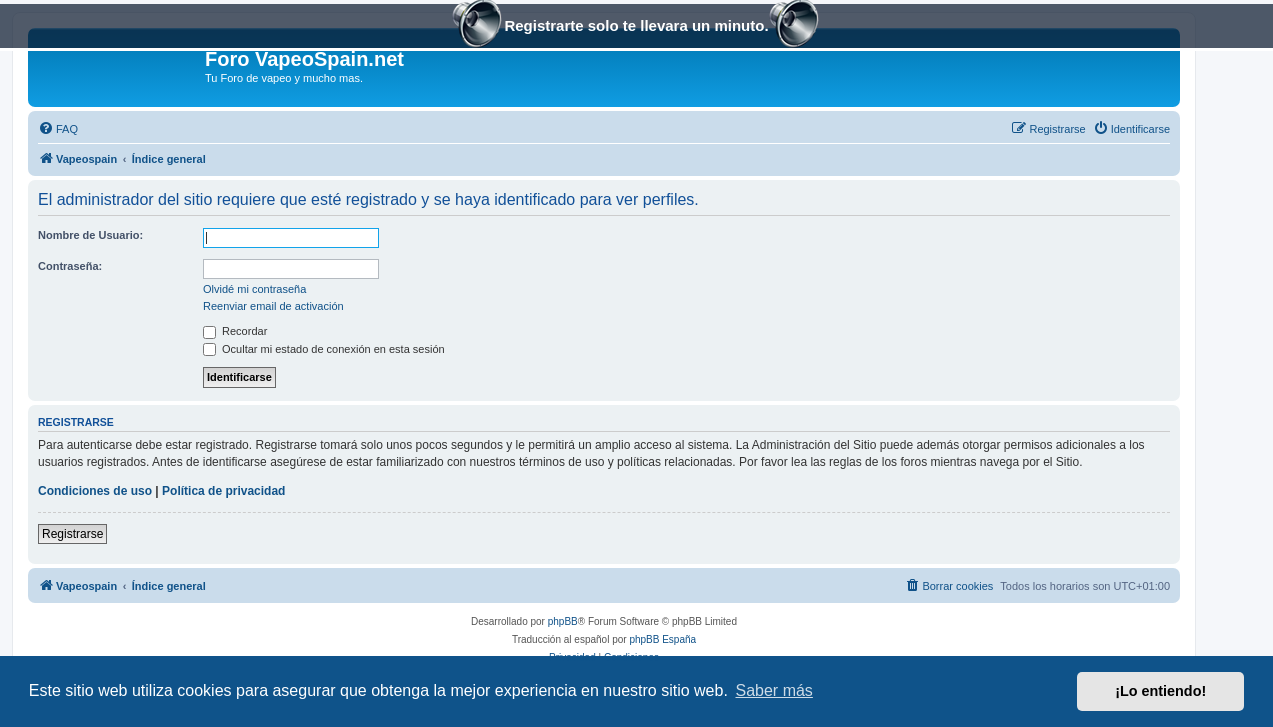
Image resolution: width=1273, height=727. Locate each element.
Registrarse (72, 534)
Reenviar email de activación (273, 306)
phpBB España (662, 639)
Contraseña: (70, 266)
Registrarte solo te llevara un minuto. (636, 27)
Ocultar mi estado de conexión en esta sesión (324, 349)
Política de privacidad (223, 491)
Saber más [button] (774, 690)
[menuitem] (58, 129)
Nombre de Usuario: (90, 235)
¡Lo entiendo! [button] (1160, 691)
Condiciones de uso (95, 491)
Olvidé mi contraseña (254, 289)
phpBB (563, 621)
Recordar (235, 331)
